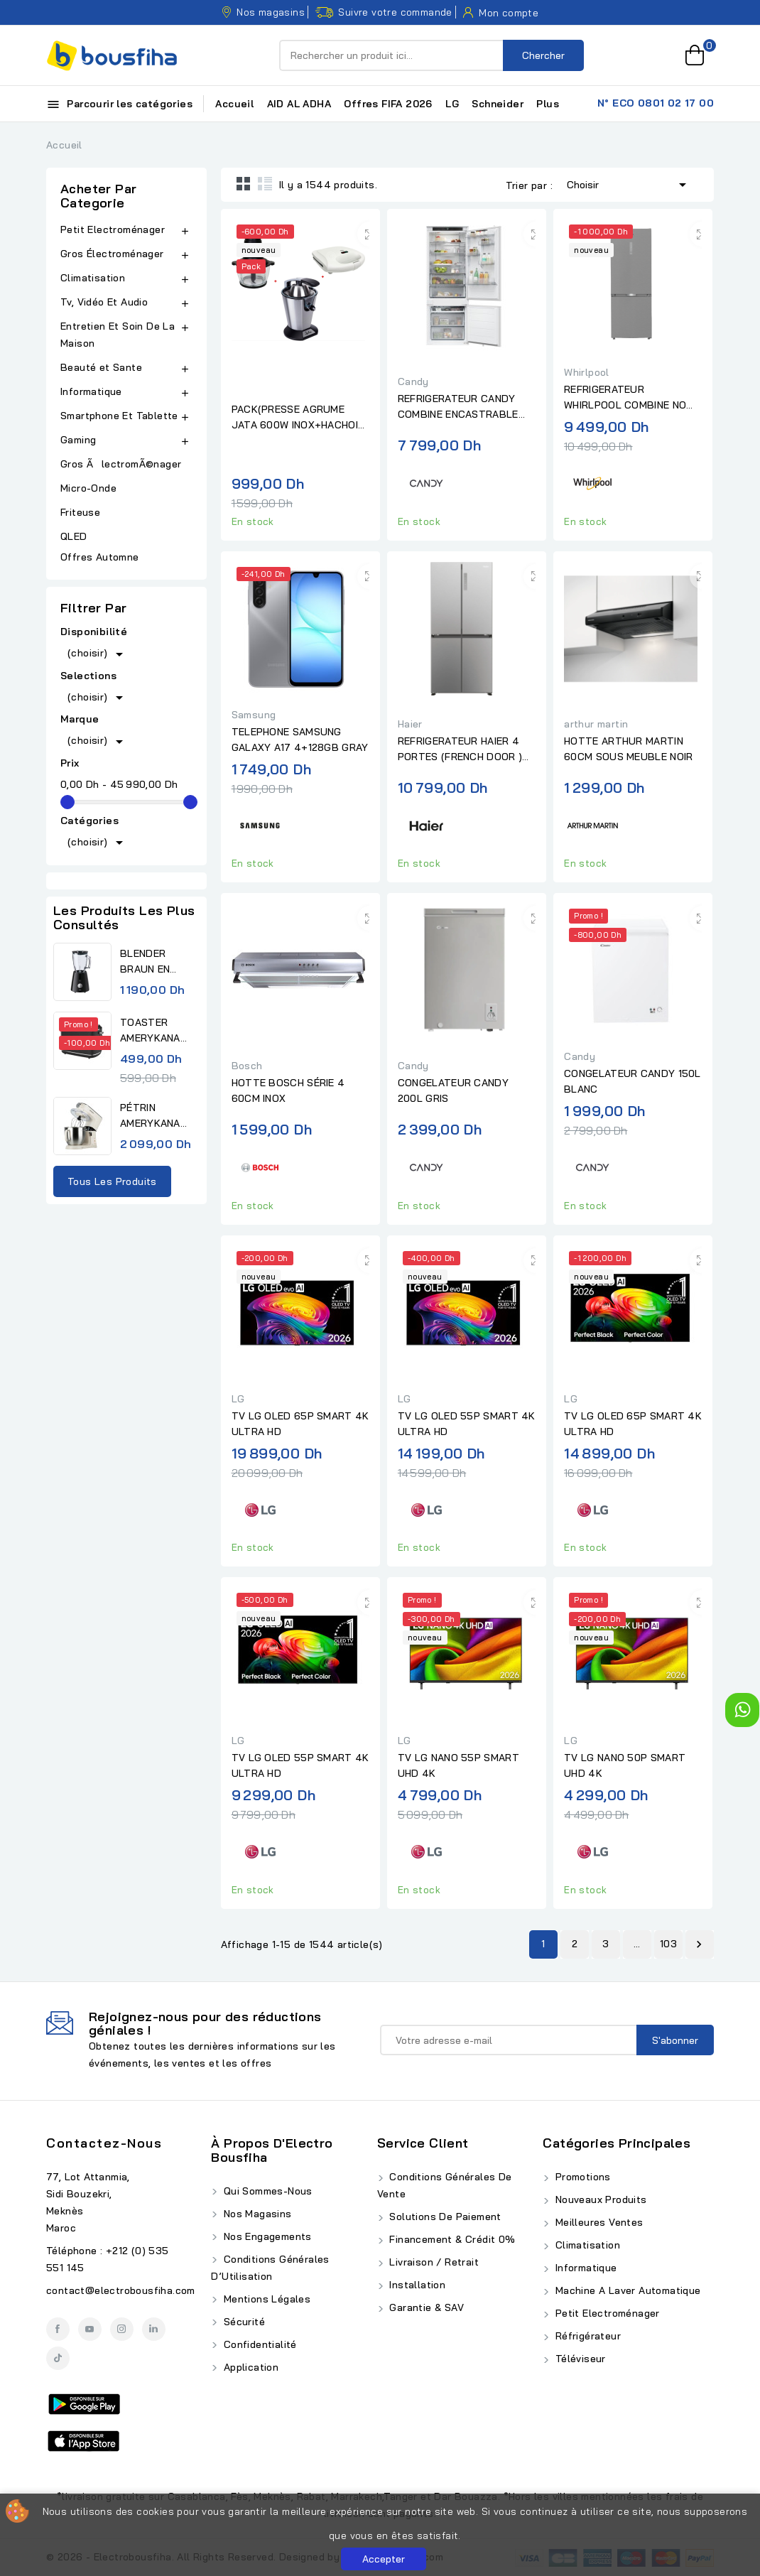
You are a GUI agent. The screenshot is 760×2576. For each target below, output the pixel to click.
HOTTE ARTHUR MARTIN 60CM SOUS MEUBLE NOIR (628, 749)
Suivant (699, 1944)
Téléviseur (578, 2358)
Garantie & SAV (425, 2307)
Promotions (581, 2176)
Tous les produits (112, 1181)
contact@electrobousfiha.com (120, 2290)
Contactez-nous (104, 2143)
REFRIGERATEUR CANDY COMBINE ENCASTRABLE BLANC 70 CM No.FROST (458, 407)
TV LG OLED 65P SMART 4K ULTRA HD (300, 1423)
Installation (415, 2284)
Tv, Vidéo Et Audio (104, 302)
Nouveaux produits (599, 2199)
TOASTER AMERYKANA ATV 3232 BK (152, 1031)
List (265, 183)
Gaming (78, 439)
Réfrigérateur (586, 2335)
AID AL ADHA (299, 103)
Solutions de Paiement (443, 2216)
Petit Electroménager (112, 229)
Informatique (91, 391)
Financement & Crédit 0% (451, 2239)
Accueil (234, 103)
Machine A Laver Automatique (626, 2290)
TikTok (58, 2358)
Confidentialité (258, 2344)
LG (452, 103)
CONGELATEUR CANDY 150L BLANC (632, 1081)
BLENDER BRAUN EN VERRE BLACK (154, 962)
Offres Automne (99, 557)
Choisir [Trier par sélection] (629, 183)
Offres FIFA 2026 (388, 103)
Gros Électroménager (112, 253)
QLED (75, 536)
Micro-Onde (89, 488)
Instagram (122, 2329)
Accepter (383, 2559)
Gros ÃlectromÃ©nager (120, 464)
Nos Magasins (255, 2213)
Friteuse (80, 512)
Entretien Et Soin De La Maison (117, 335)
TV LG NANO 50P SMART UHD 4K (624, 1765)
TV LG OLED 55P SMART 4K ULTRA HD (467, 1423)
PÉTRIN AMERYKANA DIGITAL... (150, 1116)
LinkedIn (153, 2329)
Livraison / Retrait (432, 2262)
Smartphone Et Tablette (119, 415)
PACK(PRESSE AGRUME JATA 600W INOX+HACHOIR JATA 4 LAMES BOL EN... (298, 418)
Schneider (497, 103)
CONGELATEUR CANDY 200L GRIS (453, 1090)
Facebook (58, 2329)
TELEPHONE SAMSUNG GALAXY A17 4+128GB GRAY (300, 739)
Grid (244, 183)
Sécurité (242, 2321)
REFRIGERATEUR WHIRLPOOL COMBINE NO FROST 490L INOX (625, 398)
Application (249, 2367)
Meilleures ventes (597, 2222)
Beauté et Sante (101, 367)
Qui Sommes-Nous (266, 2191)
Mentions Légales (265, 2299)
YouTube (90, 2329)
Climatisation (92, 277)
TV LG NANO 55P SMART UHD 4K (458, 1765)
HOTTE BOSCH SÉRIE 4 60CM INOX (288, 1090)
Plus (547, 103)
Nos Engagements (265, 2236)
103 (668, 1943)
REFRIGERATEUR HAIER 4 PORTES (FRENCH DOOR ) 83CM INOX (460, 749)
